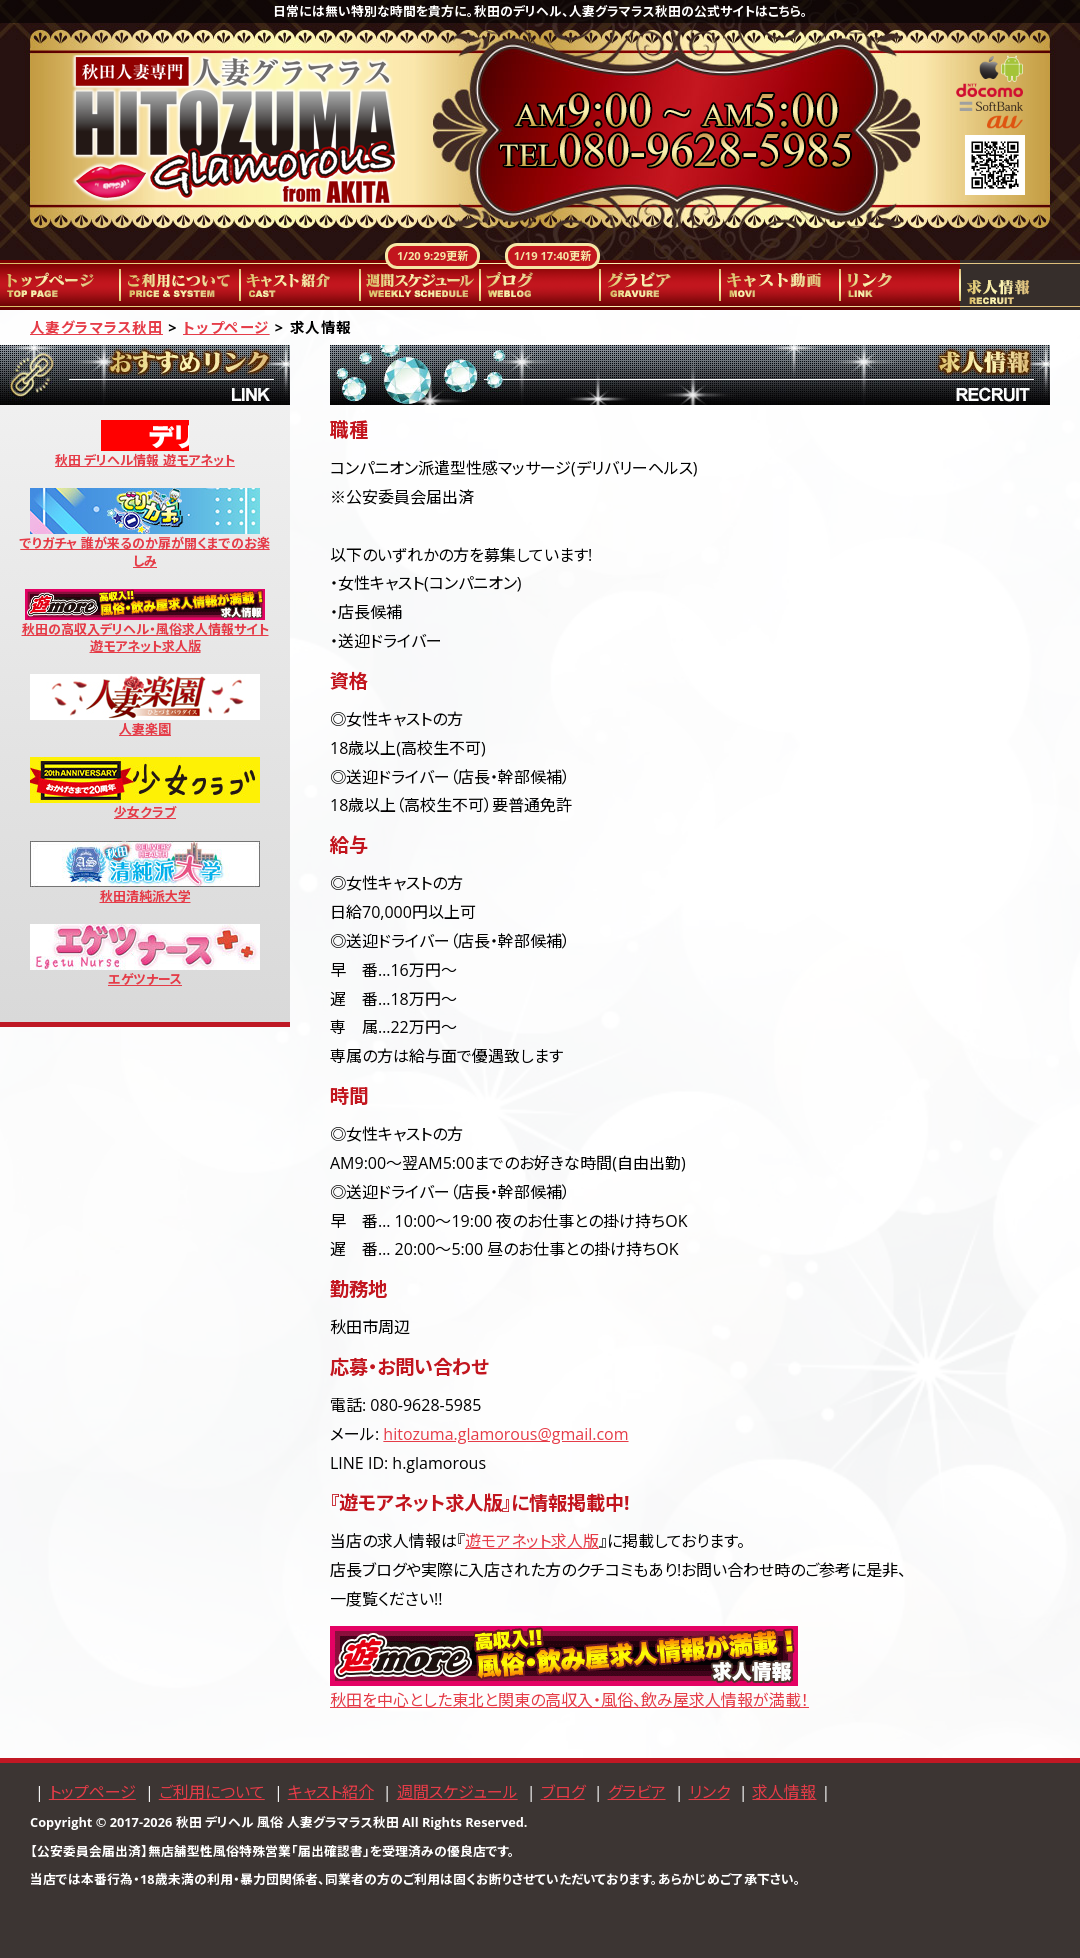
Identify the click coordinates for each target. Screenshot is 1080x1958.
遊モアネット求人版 (532, 1541)
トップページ (60, 285)
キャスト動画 (780, 285)
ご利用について (180, 285)
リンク (900, 285)
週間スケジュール (420, 285)
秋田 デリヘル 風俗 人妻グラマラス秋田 (287, 1822)
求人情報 (1020, 285)
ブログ (540, 285)
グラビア (660, 285)
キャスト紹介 (300, 285)
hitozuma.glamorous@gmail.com (505, 1434)
